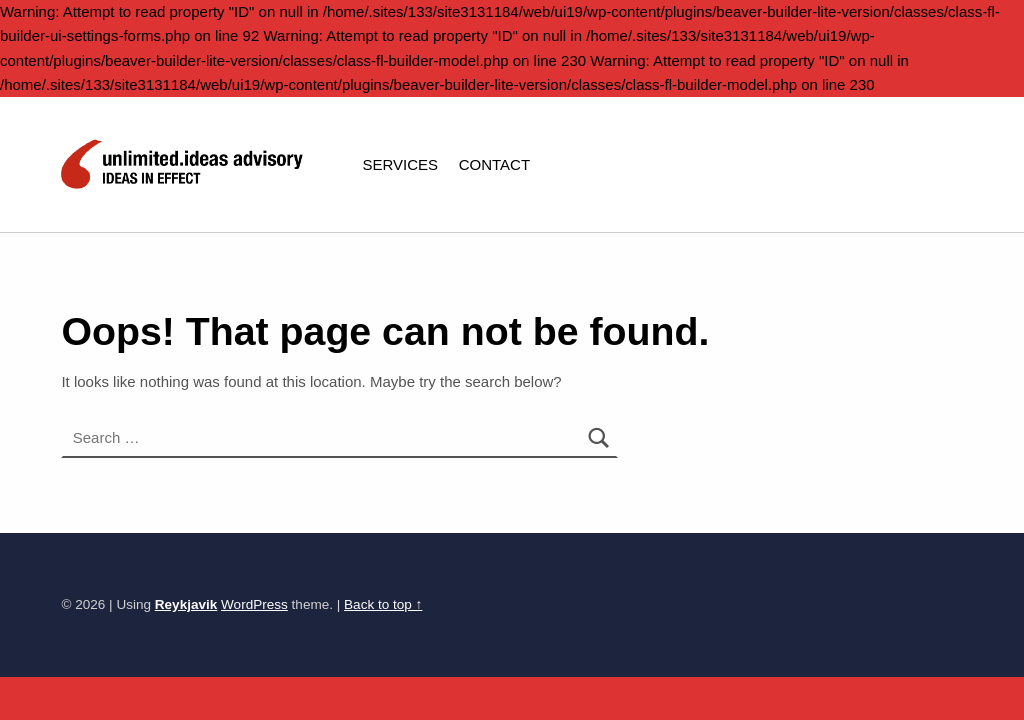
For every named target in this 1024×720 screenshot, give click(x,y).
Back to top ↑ (383, 604)
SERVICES (400, 164)
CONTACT (494, 164)
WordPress (254, 604)
